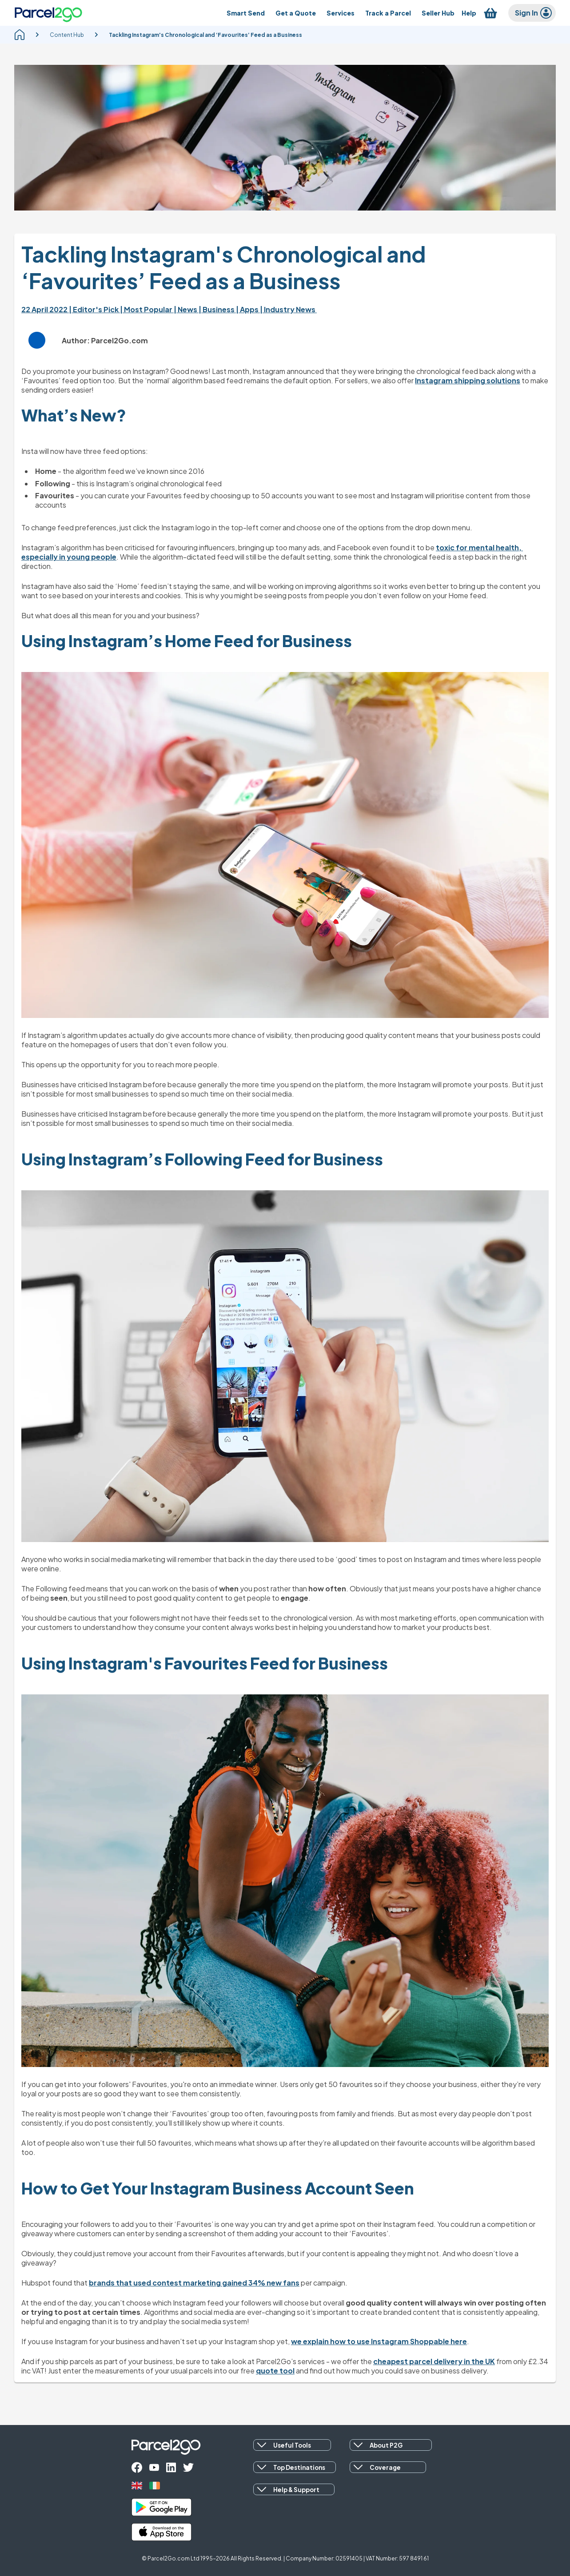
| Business (217, 309)
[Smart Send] (245, 13)
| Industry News (288, 309)
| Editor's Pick (94, 309)
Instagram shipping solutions (467, 380)
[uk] (137, 2485)
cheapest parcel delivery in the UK (434, 2361)
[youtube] (154, 2467)
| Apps (248, 309)
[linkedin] (171, 2467)
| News (186, 309)
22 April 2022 (45, 309)
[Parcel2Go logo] (48, 13)
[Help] (469, 13)
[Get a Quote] (295, 13)
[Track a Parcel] (388, 13)
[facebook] (137, 2467)
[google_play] (161, 2507)
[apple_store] (161, 2532)
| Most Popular (147, 309)
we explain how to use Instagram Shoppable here (379, 2341)
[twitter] (188, 2467)
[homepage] (19, 34)
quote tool (275, 2370)
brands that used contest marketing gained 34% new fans (194, 2282)
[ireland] (154, 2485)
